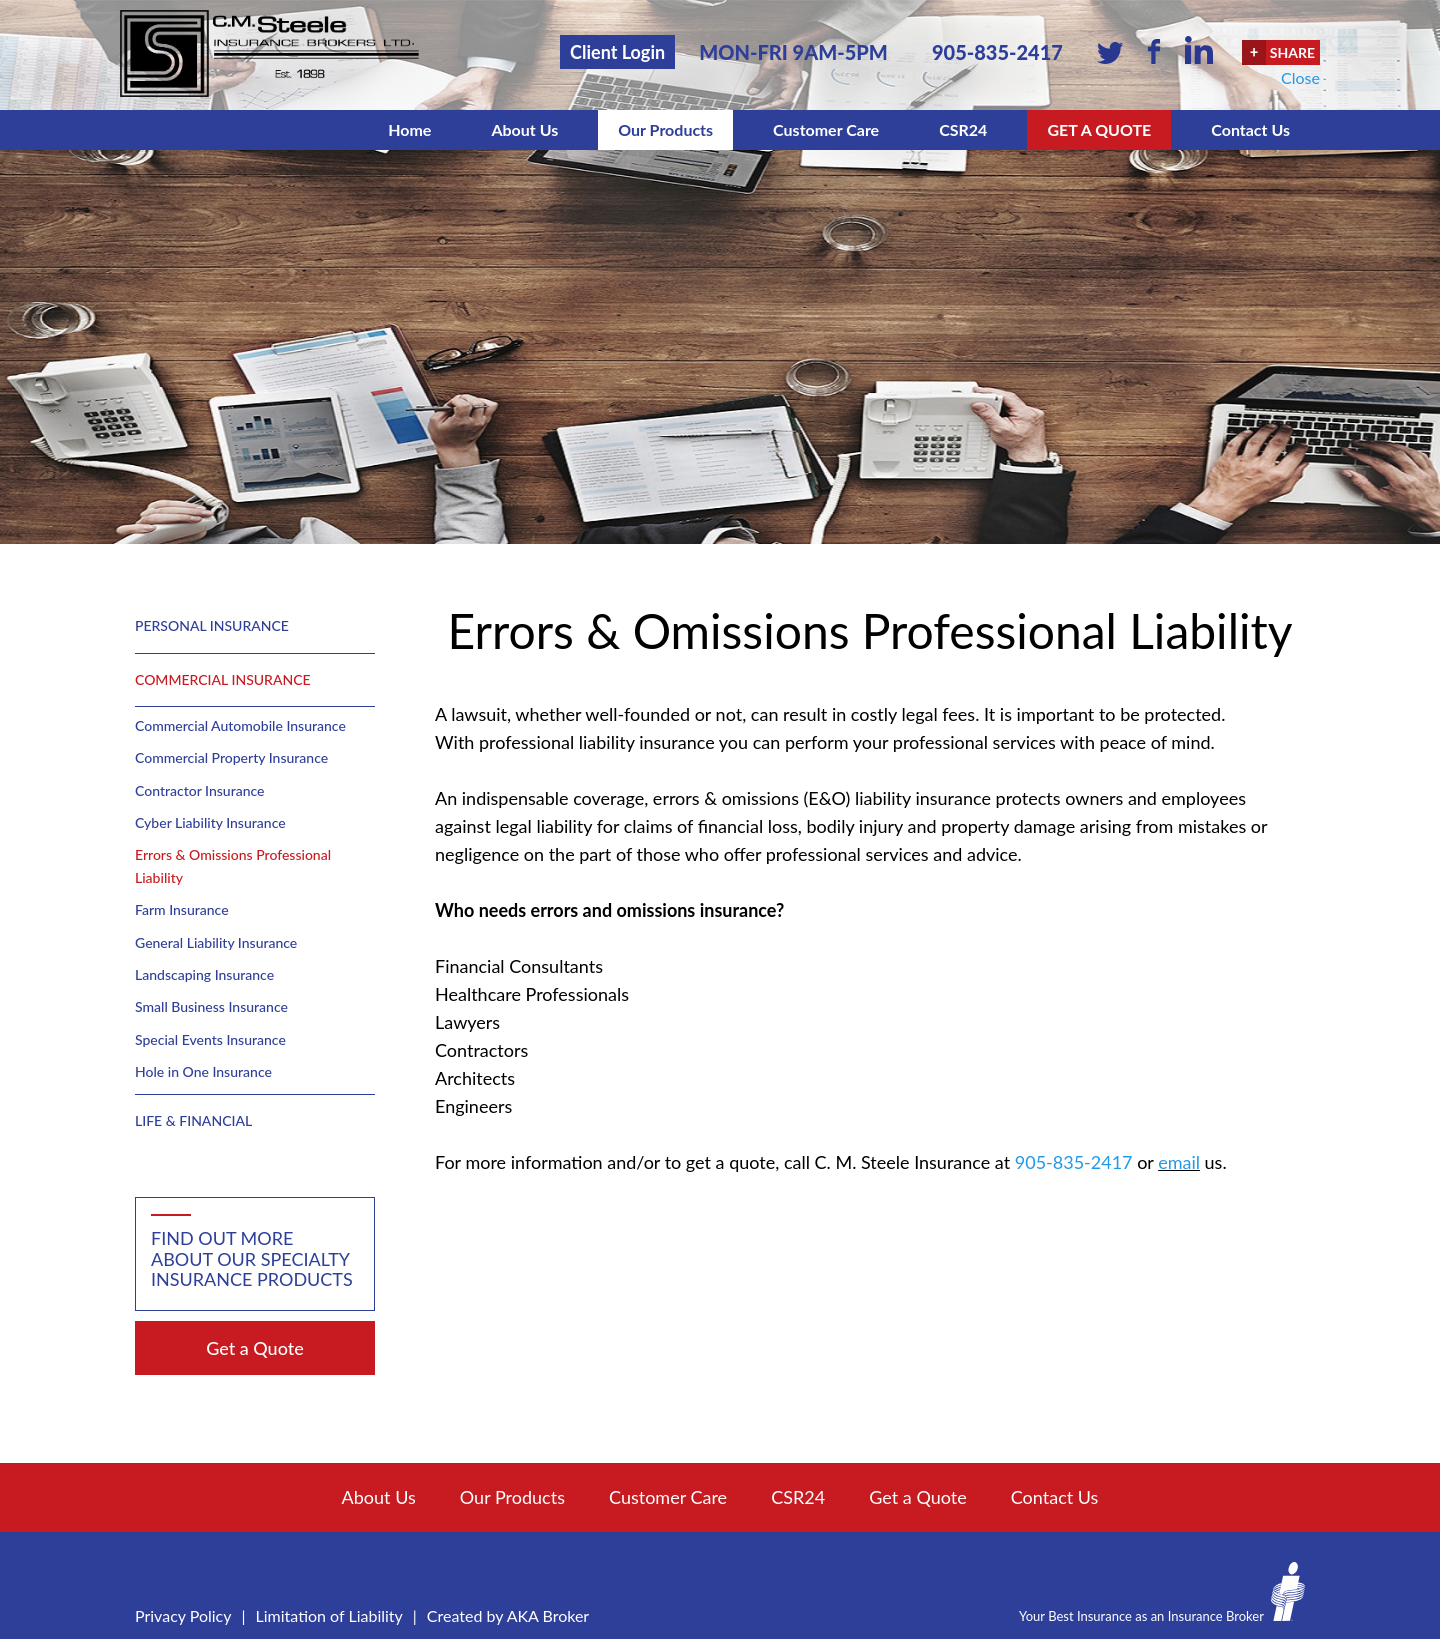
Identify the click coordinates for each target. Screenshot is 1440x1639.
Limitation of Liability (329, 1615)
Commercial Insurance (223, 679)
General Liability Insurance (216, 942)
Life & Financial (193, 1120)
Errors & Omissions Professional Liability (233, 865)
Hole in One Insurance (203, 1071)
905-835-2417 (997, 52)
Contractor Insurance (199, 790)
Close (1300, 77)
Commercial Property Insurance (231, 757)
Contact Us (1250, 129)
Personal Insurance (212, 625)
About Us (524, 129)
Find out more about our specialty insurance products (252, 1258)
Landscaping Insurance (204, 974)
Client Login (617, 52)
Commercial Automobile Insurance (240, 725)
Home (409, 129)
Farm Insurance (182, 909)
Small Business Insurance (211, 1006)
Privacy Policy (183, 1615)
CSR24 (963, 129)
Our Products (665, 129)
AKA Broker (548, 1615)
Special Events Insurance (210, 1039)
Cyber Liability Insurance (210, 822)
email (1179, 1162)
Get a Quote (1099, 129)
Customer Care (826, 129)
